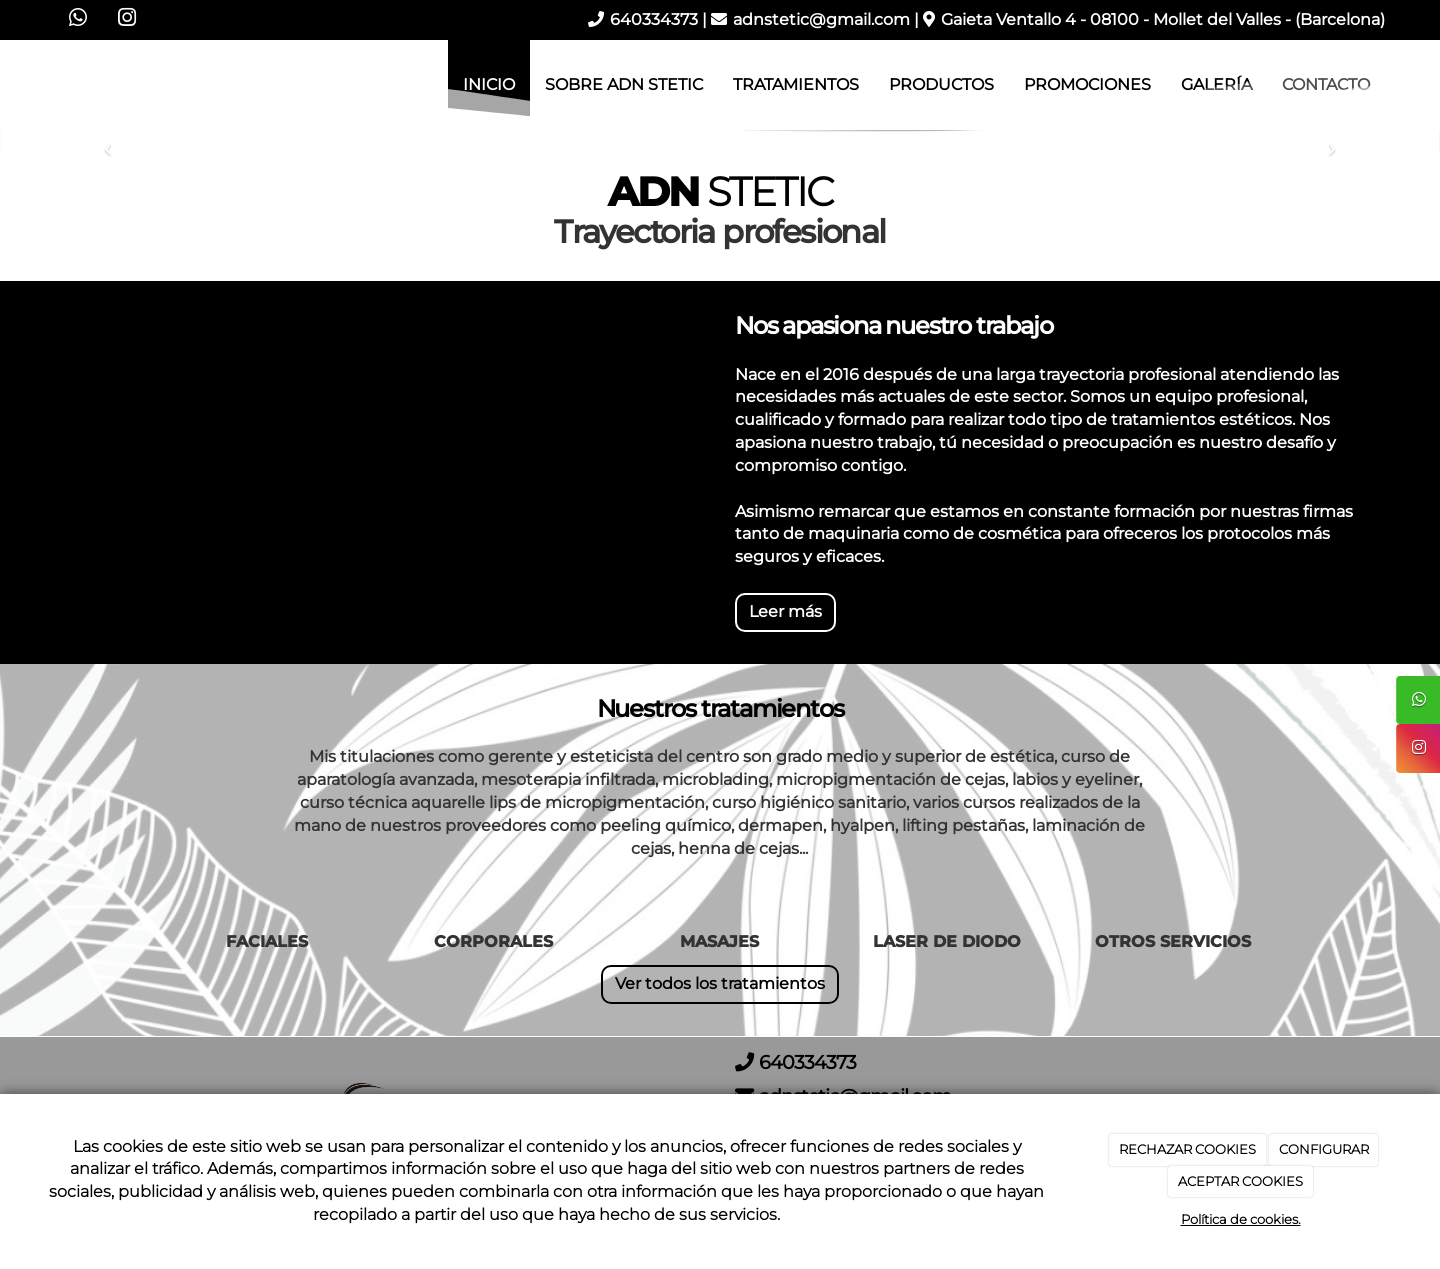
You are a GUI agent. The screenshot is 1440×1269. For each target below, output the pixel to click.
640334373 (654, 19)
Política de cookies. (1241, 1219)
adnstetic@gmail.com (821, 19)
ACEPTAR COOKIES (1240, 1181)
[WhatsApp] (78, 20)
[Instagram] (127, 20)
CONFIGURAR (1324, 1149)
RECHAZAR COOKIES (1187, 1149)
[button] (108, 141)
